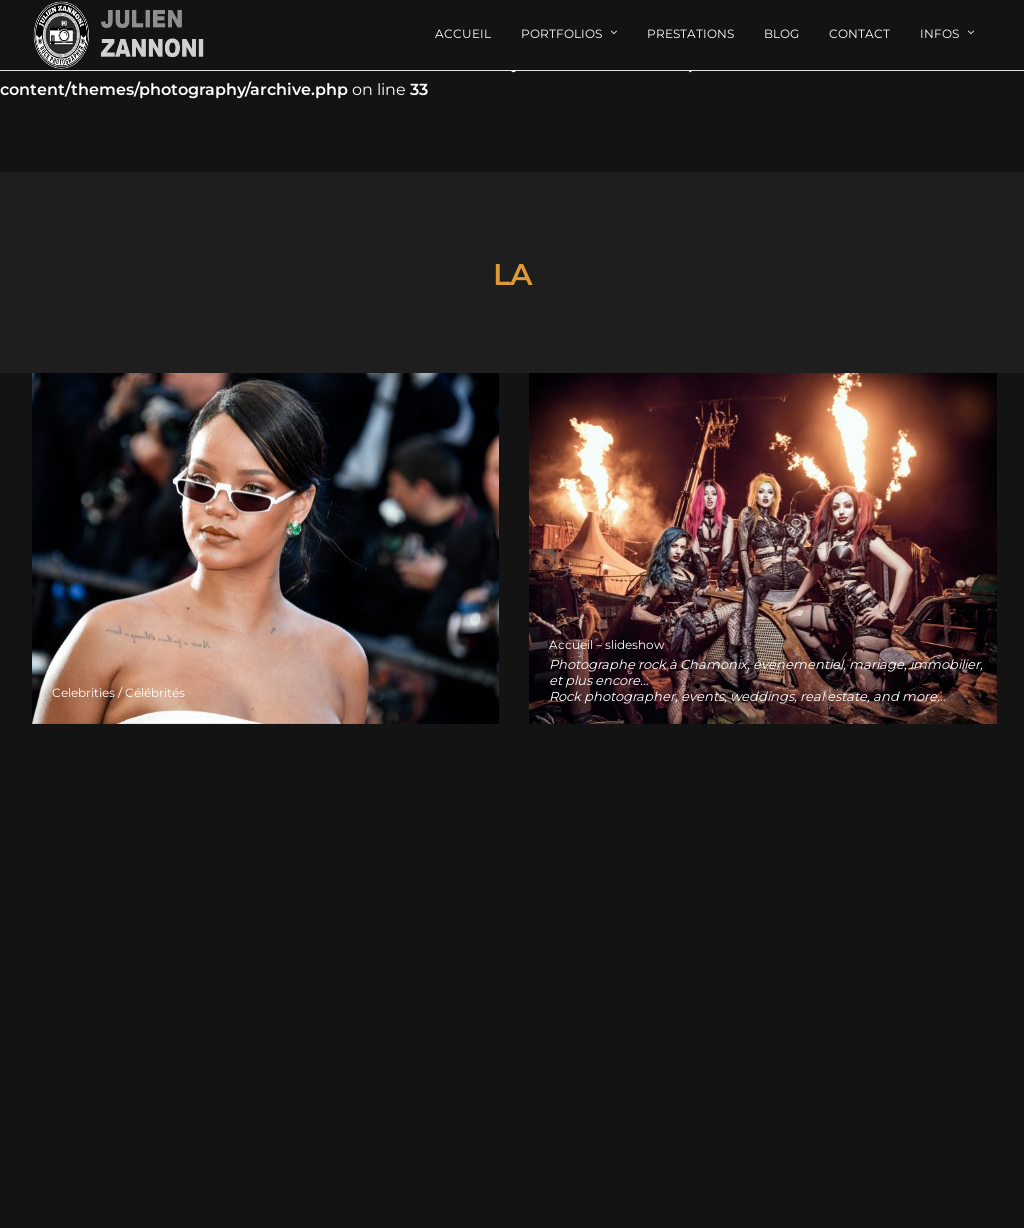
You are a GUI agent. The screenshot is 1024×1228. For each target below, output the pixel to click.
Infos (939, 33)
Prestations (690, 33)
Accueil (463, 33)
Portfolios (561, 33)
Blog (781, 33)
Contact (859, 33)
